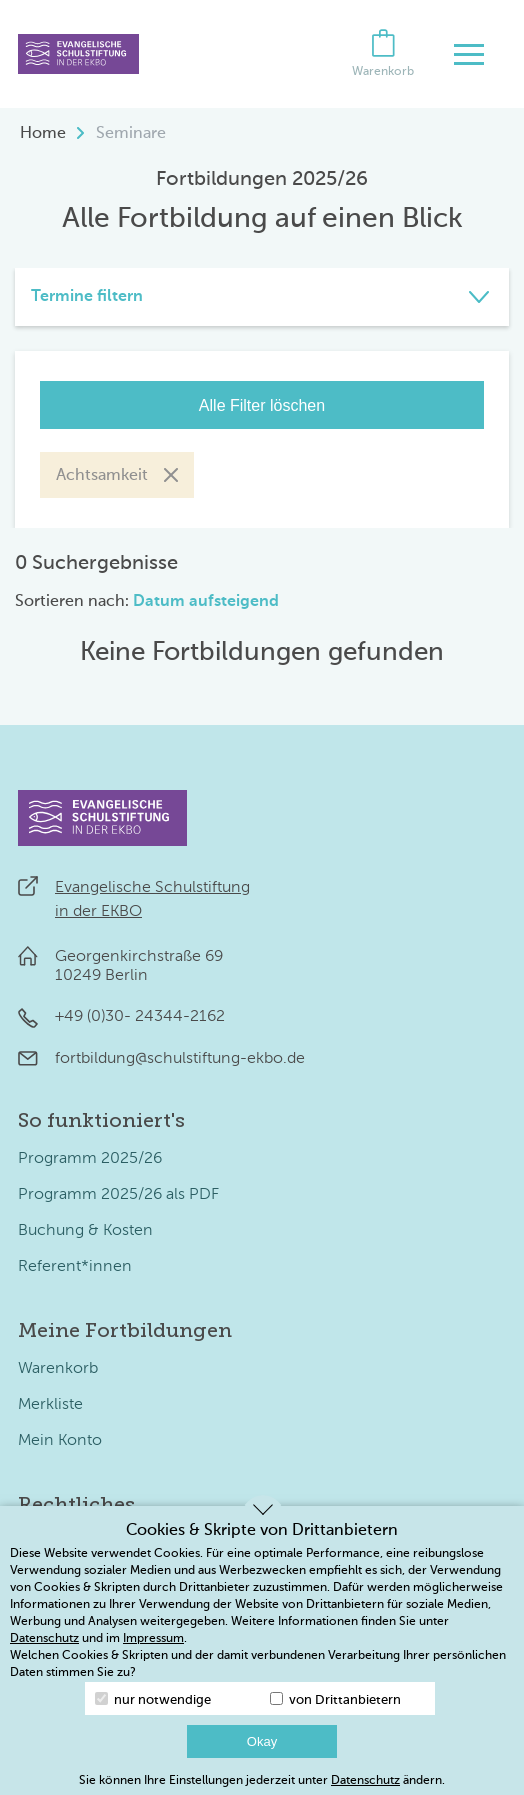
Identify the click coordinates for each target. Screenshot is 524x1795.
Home (43, 134)
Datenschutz (44, 1639)
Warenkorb (58, 1369)
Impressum (153, 1639)
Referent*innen (75, 1267)
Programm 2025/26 (90, 1159)
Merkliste (50, 1405)
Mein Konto (60, 1441)
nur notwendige (153, 1699)
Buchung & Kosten (85, 1231)
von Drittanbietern (335, 1699)
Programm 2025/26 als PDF (118, 1195)
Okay (262, 1741)
